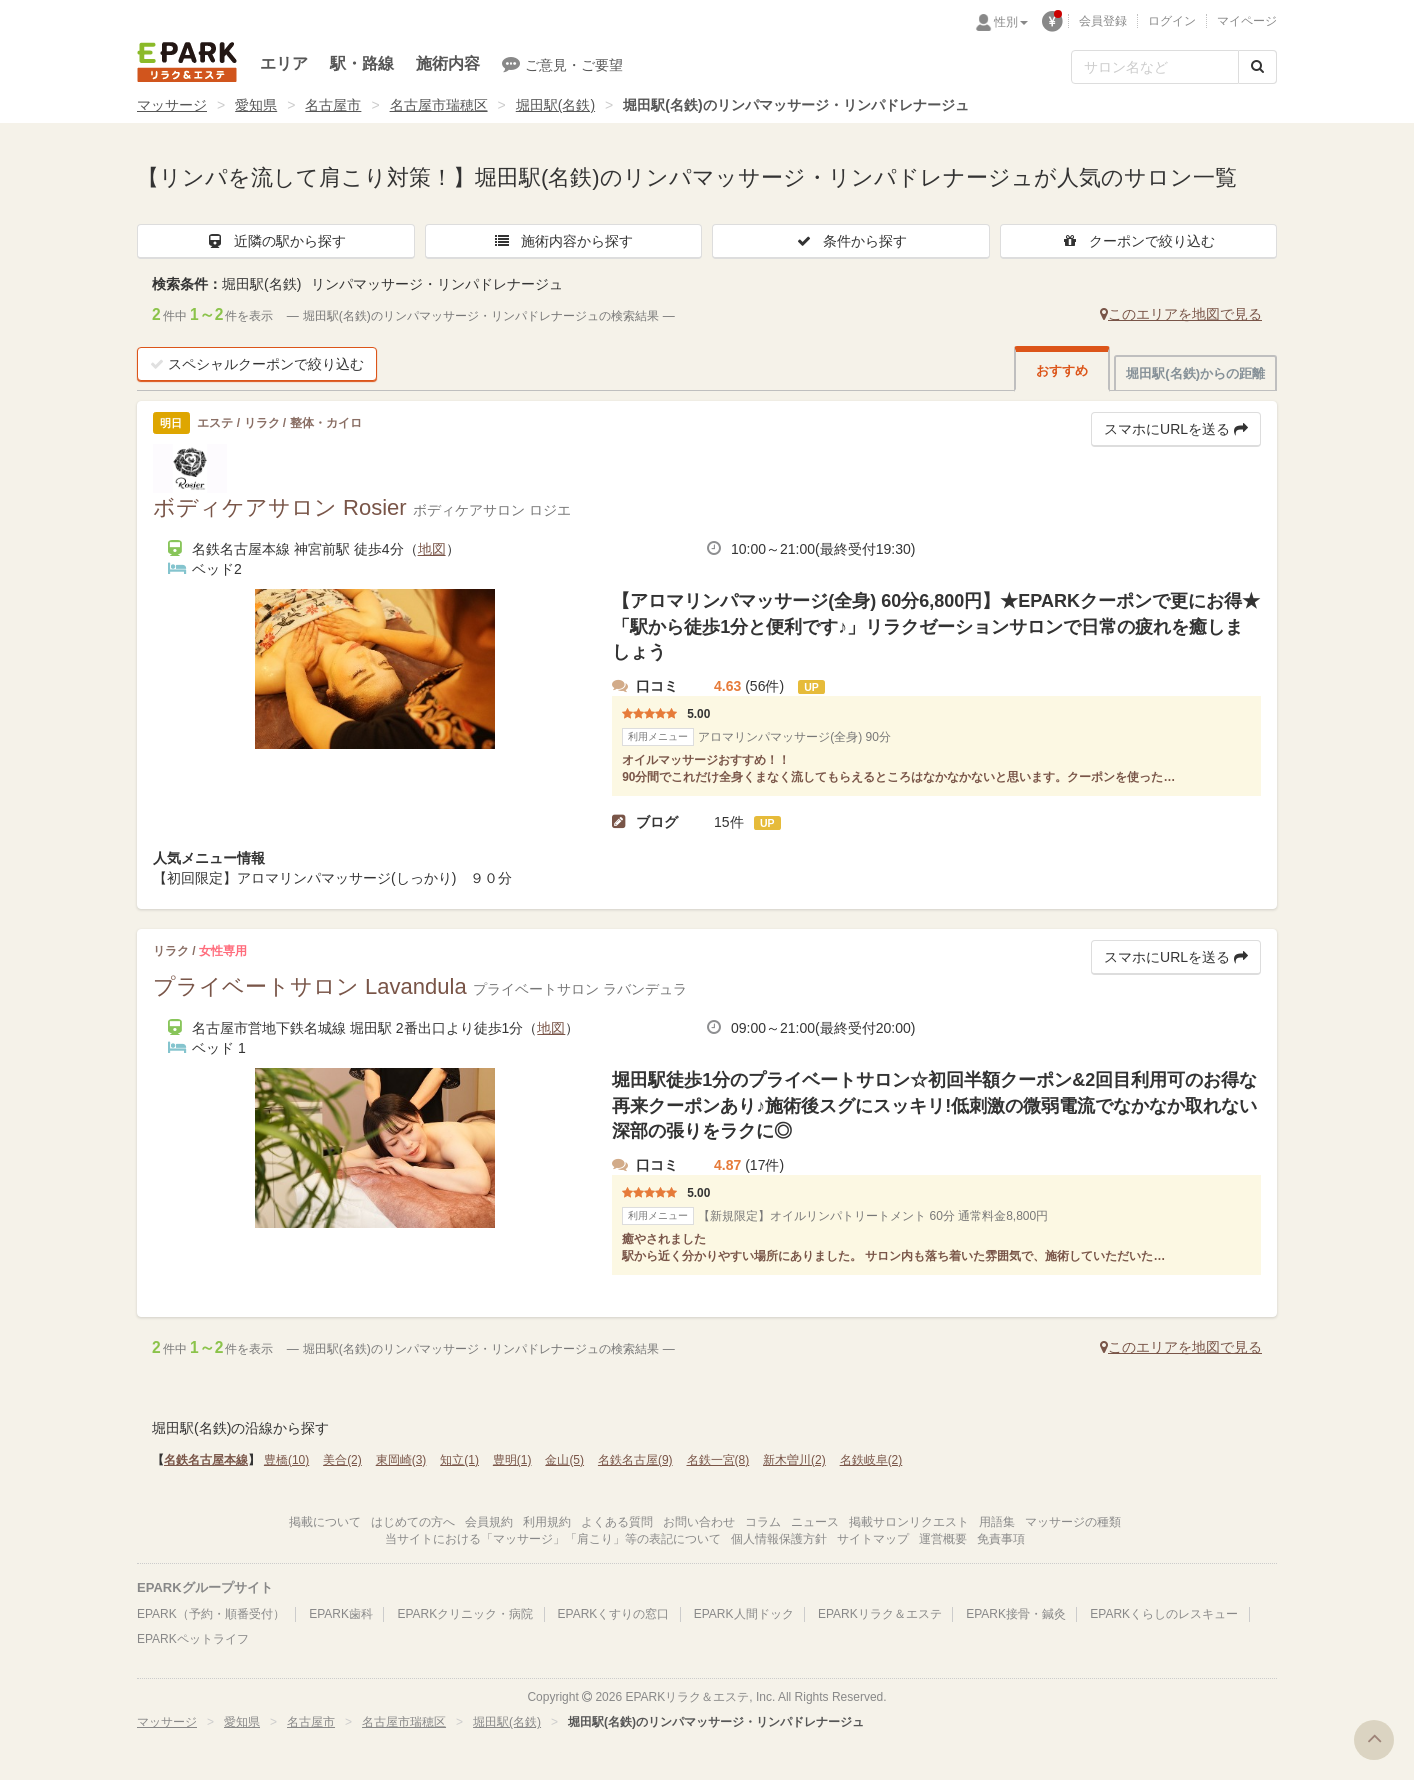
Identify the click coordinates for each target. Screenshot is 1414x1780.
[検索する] (1257, 67)
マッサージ (172, 105)
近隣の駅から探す (276, 241)
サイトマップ (873, 1539)
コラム (763, 1522)
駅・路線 (362, 63)
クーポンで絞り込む (1138, 241)
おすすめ (1062, 370)
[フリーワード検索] (1155, 67)
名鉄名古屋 (635, 1460)
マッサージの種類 (1073, 1522)
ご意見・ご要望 (562, 64)
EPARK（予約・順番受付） (211, 1614)
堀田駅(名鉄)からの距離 (1195, 373)
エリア (284, 63)
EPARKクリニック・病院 (465, 1614)
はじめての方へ (413, 1522)
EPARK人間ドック (744, 1614)
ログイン (1172, 21)
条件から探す (851, 241)
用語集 (997, 1522)
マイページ (1247, 21)
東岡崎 (401, 1460)
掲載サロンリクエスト (909, 1522)
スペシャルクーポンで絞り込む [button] (257, 364)
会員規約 (489, 1522)
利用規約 (547, 1522)
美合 (342, 1460)
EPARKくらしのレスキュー (1164, 1614)
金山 (564, 1460)
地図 (432, 549)
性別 (1011, 22)
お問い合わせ (699, 1522)
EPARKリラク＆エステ (187, 62)
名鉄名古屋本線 (206, 1460)
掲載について (325, 1522)
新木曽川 (794, 1460)
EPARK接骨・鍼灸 (1016, 1614)
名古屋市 (333, 105)
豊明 (512, 1460)
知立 (459, 1460)
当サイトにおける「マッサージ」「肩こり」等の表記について (553, 1539)
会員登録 (1103, 21)
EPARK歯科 (341, 1614)
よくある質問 (617, 1522)
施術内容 (448, 63)
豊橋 (286, 1460)
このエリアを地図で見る (1181, 314)
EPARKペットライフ (193, 1639)
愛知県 (256, 105)
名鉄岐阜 (871, 1460)
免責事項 (1001, 1539)
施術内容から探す (563, 241)
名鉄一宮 (718, 1460)
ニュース (815, 1522)
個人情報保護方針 (779, 1539)
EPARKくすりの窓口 (614, 1614)
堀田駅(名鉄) (555, 105)
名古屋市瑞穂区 (439, 105)
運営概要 (943, 1539)
